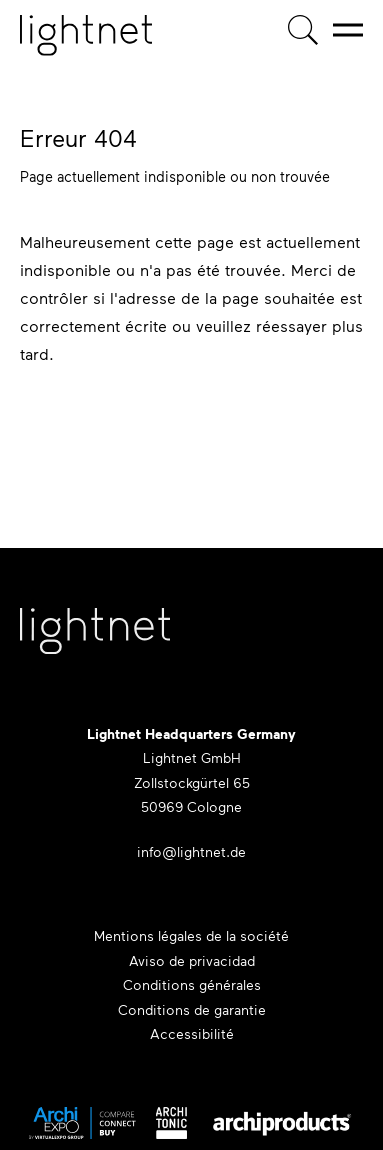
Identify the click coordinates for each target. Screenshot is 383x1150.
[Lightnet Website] (95, 641)
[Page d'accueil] (86, 35)
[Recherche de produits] (303, 30)
